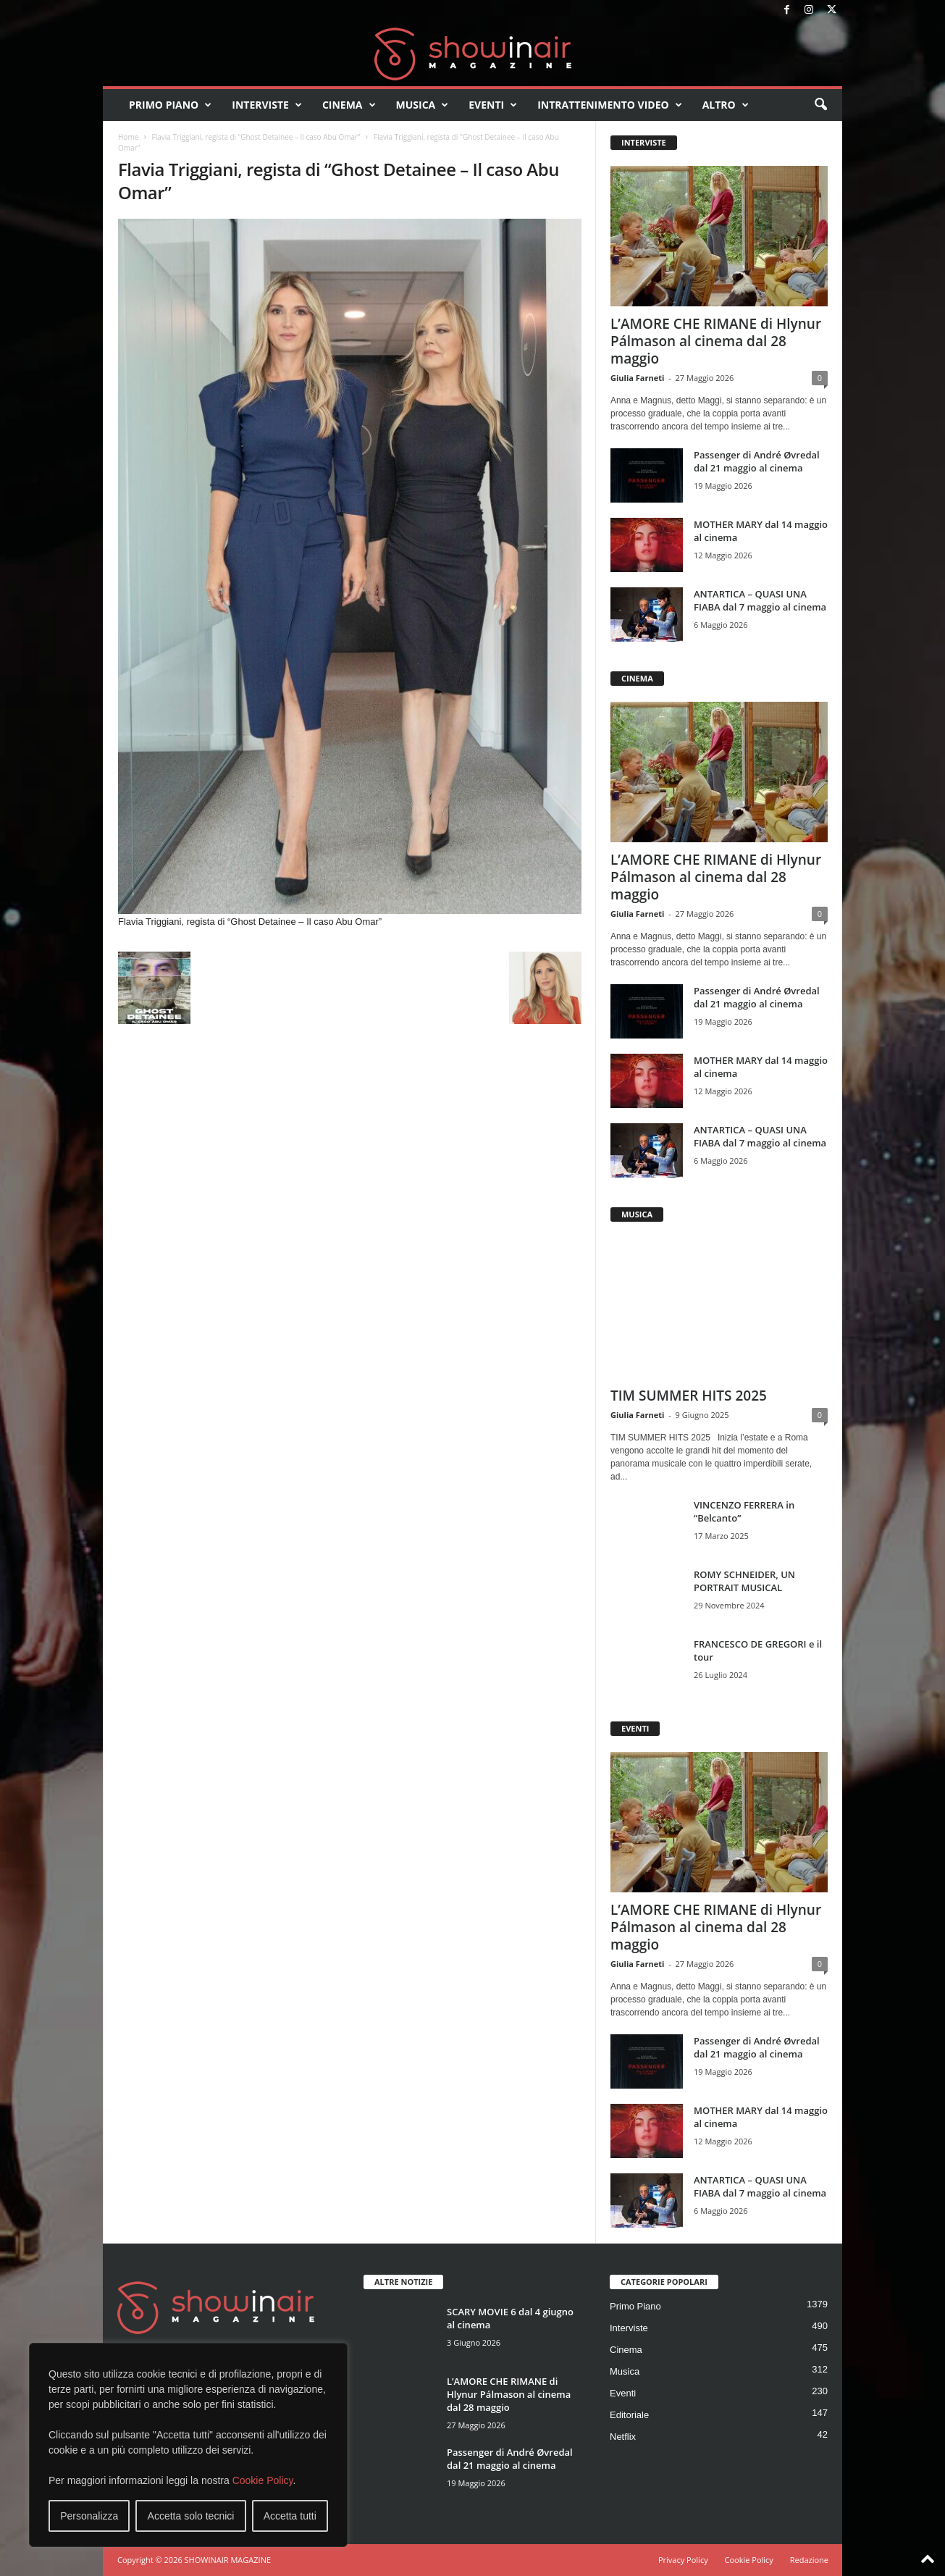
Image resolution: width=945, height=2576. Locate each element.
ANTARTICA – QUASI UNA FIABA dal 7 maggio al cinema (760, 600)
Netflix (623, 2436)
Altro (725, 105)
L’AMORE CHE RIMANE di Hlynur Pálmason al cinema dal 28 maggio (715, 341)
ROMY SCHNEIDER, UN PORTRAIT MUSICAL (744, 1581)
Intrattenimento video (609, 105)
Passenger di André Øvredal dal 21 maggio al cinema (757, 461)
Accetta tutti (290, 2516)
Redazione (809, 2559)
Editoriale (629, 2414)
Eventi (493, 105)
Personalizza (89, 2516)
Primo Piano (170, 105)
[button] (820, 105)
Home (128, 137)
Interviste (267, 105)
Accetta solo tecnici (191, 2516)
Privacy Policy (683, 2559)
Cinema (349, 105)
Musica (422, 105)
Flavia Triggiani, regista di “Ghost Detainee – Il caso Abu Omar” (255, 137)
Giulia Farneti (637, 377)
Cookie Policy (262, 2480)
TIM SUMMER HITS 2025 (688, 1395)
